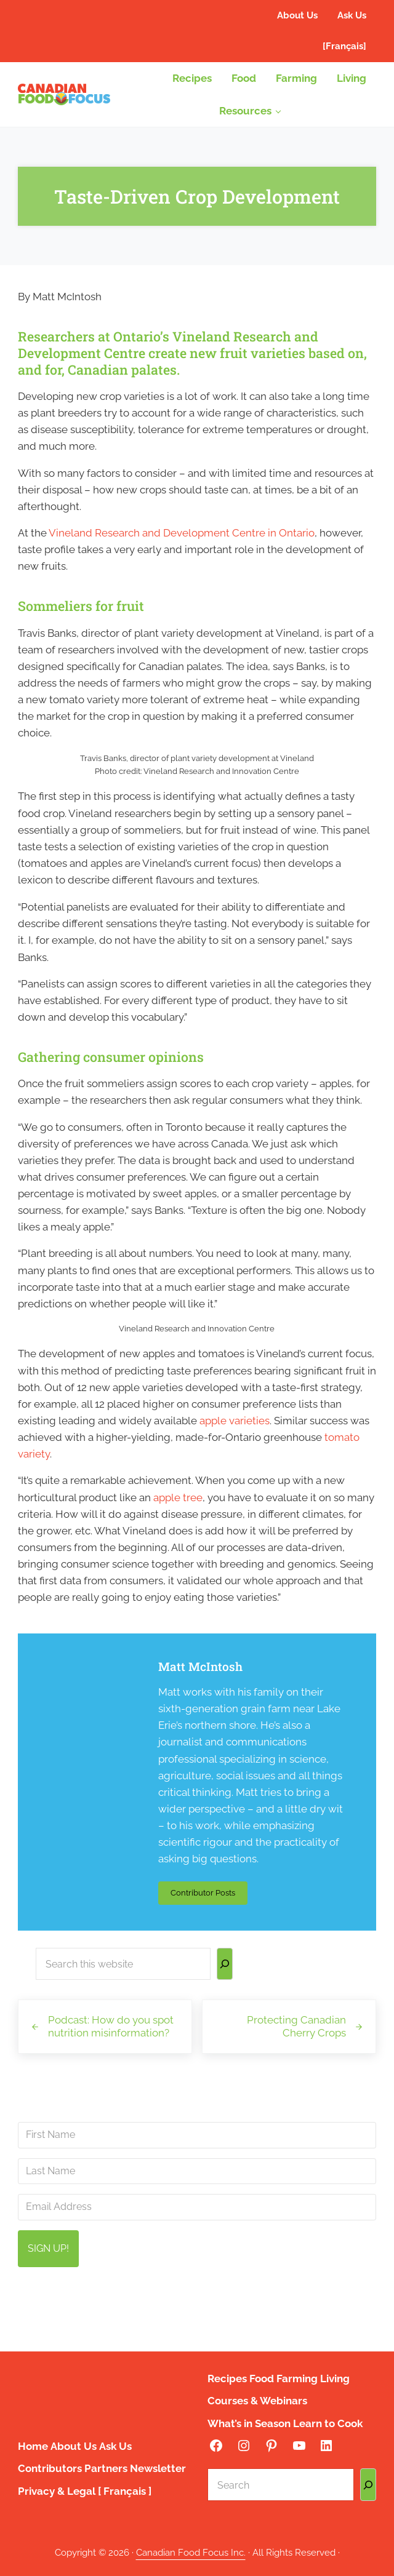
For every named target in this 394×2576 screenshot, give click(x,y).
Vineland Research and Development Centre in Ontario (182, 533)
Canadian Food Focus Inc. (191, 2552)
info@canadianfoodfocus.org (284, 2297)
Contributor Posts (209, 1895)
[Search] (225, 1964)
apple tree (178, 1497)
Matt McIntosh (200, 1666)
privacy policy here (263, 2328)
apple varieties (234, 1420)
